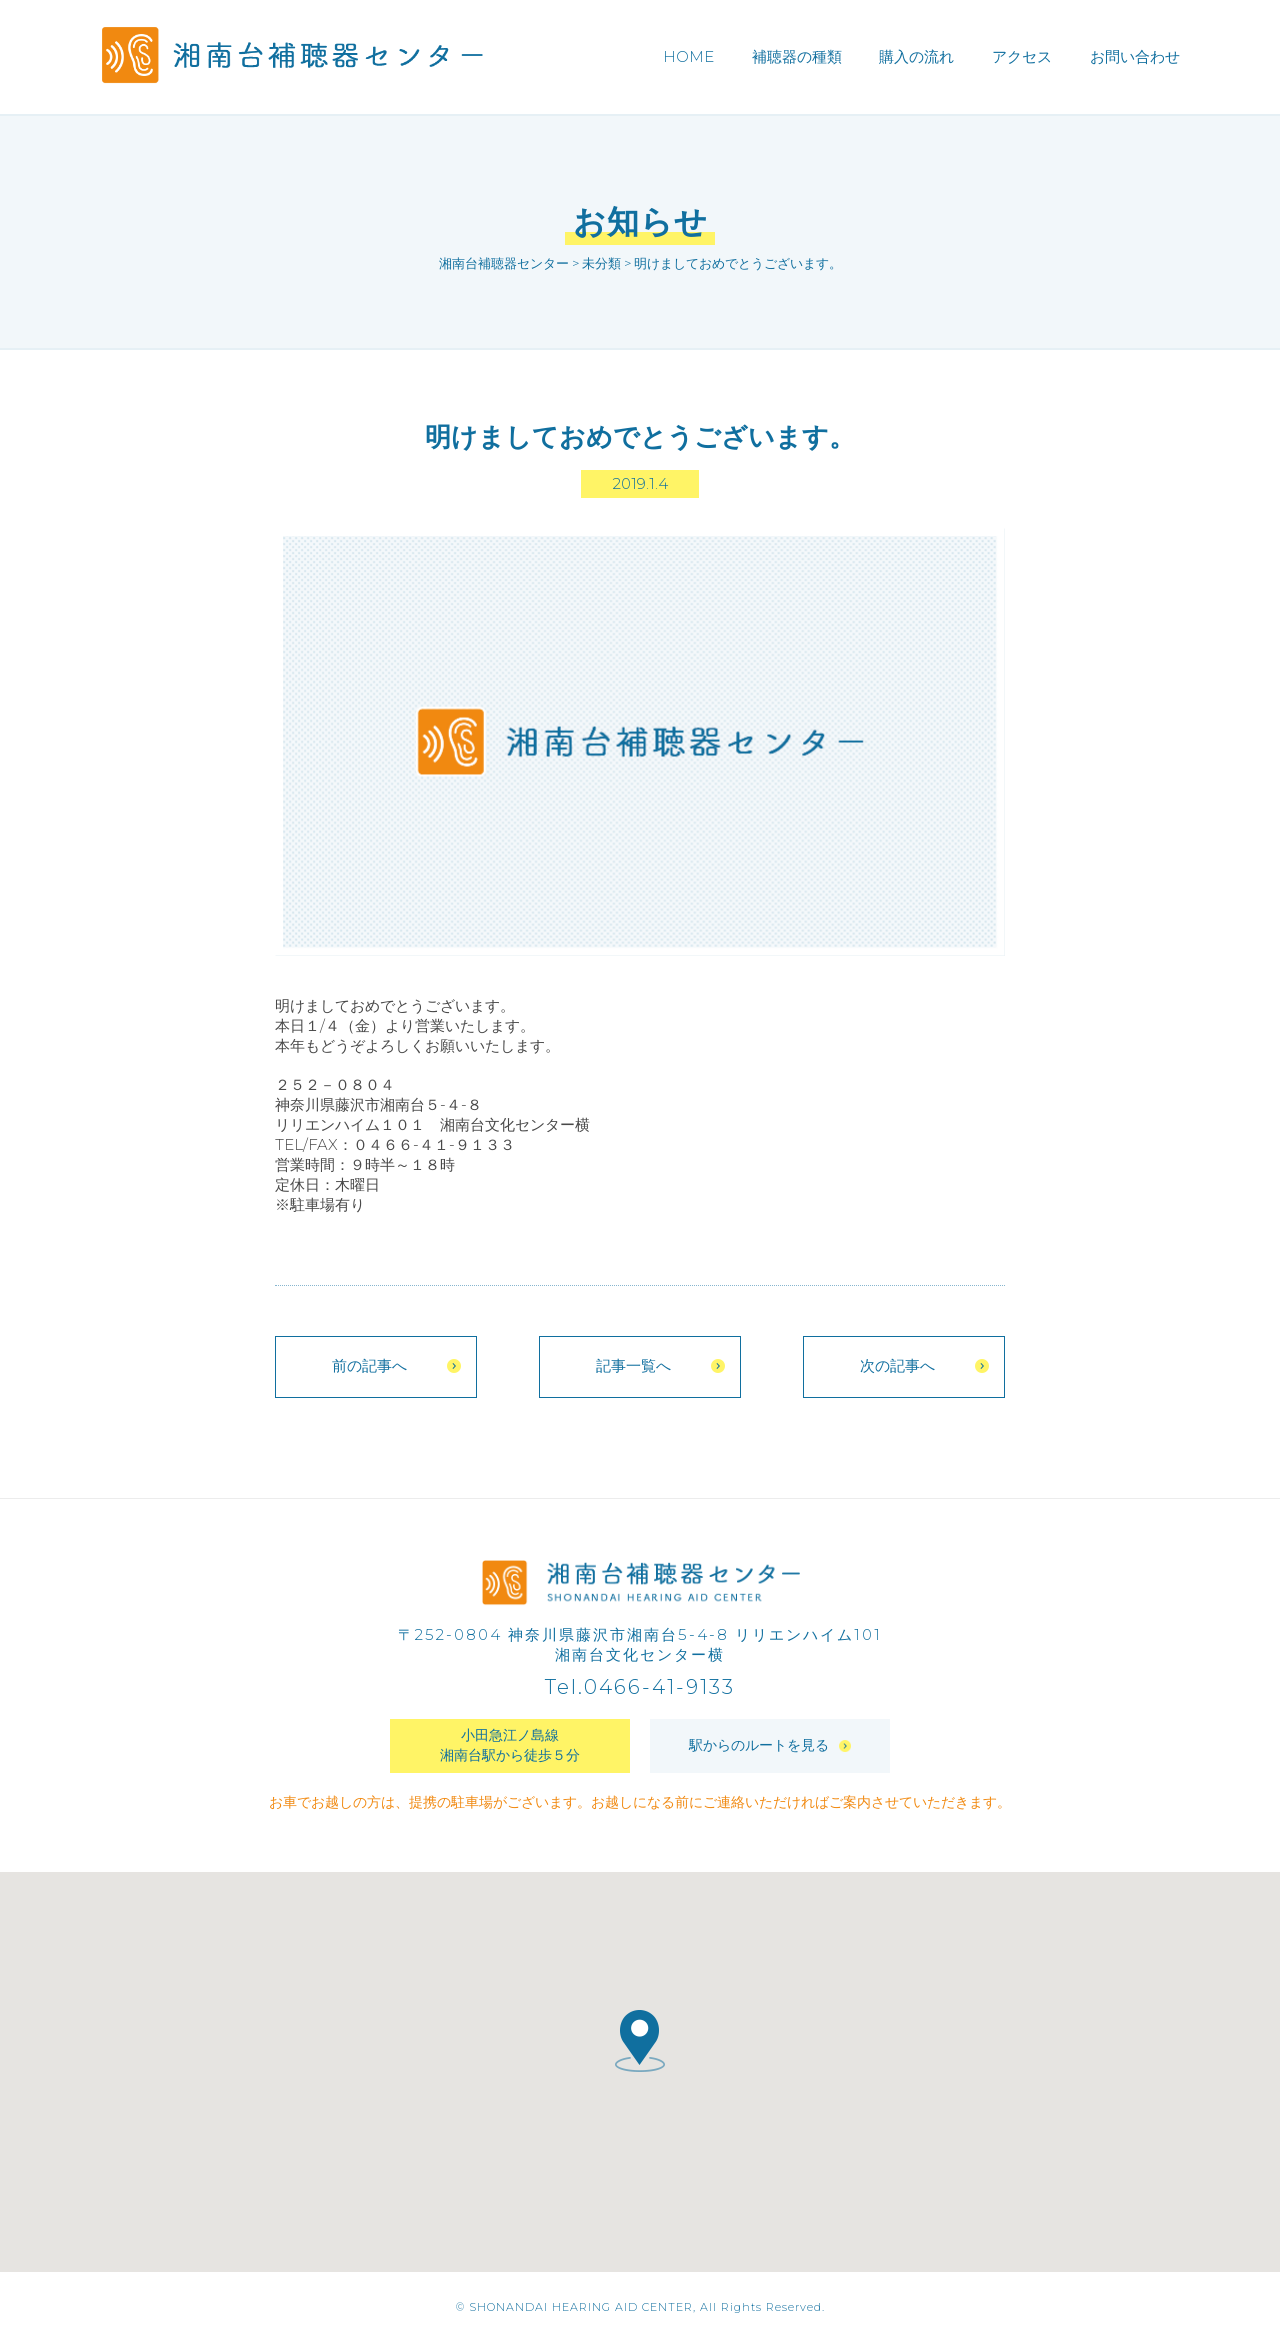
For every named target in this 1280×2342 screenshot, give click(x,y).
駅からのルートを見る (770, 1745)
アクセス (1022, 56)
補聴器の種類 (797, 56)
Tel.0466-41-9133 (640, 1687)
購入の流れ (916, 56)
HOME (688, 56)
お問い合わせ (1135, 56)
